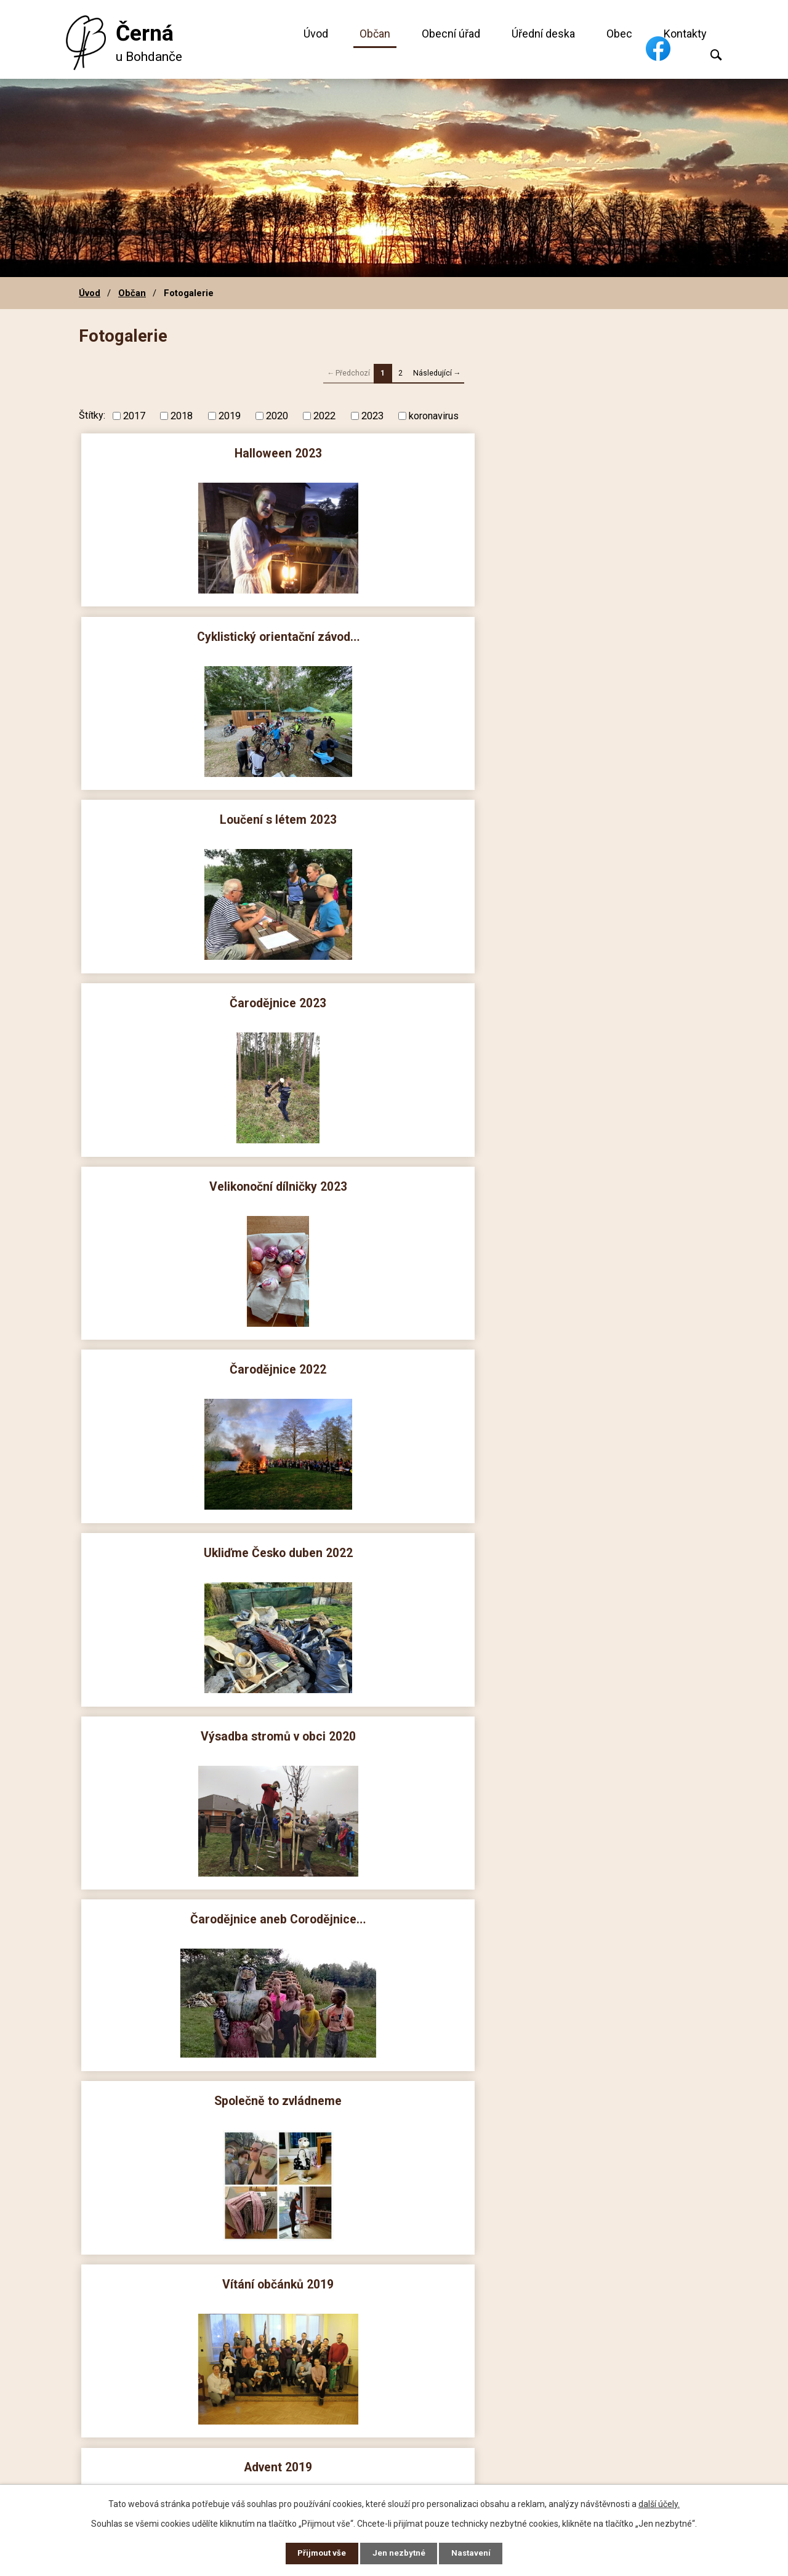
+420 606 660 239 (313, 2372)
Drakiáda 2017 (393, 2078)
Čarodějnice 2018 (604, 1716)
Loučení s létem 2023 (603, 452)
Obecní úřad (451, 33)
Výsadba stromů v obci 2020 (394, 813)
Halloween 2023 (184, 452)
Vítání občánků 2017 (604, 2078)
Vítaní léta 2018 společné (393, 1716)
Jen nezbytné (399, 2553)
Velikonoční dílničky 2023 (394, 633)
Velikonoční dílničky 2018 (184, 1897)
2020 (277, 415)
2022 (324, 415)
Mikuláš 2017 (604, 1897)
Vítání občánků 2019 (393, 994)
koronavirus (434, 415)
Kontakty (685, 33)
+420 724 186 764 (313, 2391)
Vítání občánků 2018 (183, 1536)
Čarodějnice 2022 (604, 633)
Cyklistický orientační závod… (394, 452)
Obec (619, 33)
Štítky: (92, 415)
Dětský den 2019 (184, 1355)
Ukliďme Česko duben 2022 (184, 813)
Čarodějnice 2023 (183, 633)
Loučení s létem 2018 (603, 1536)
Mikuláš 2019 (184, 1174)
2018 (182, 415)
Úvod (316, 33)
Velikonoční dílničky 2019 (394, 1355)
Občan (375, 33)
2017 (134, 415)
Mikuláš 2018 (604, 1355)
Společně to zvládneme (183, 994)
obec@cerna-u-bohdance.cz (339, 2409)
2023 (372, 415)
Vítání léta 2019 (604, 1174)
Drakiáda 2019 (393, 1174)
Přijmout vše (319, 2553)
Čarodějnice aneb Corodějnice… (604, 813)
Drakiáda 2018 (393, 1536)
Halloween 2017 (184, 2078)
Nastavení (474, 2553)
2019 (230, 415)
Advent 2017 (394, 1897)
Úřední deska (543, 33)
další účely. (659, 2502)
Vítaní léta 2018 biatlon (184, 1716)
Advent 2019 (604, 994)
